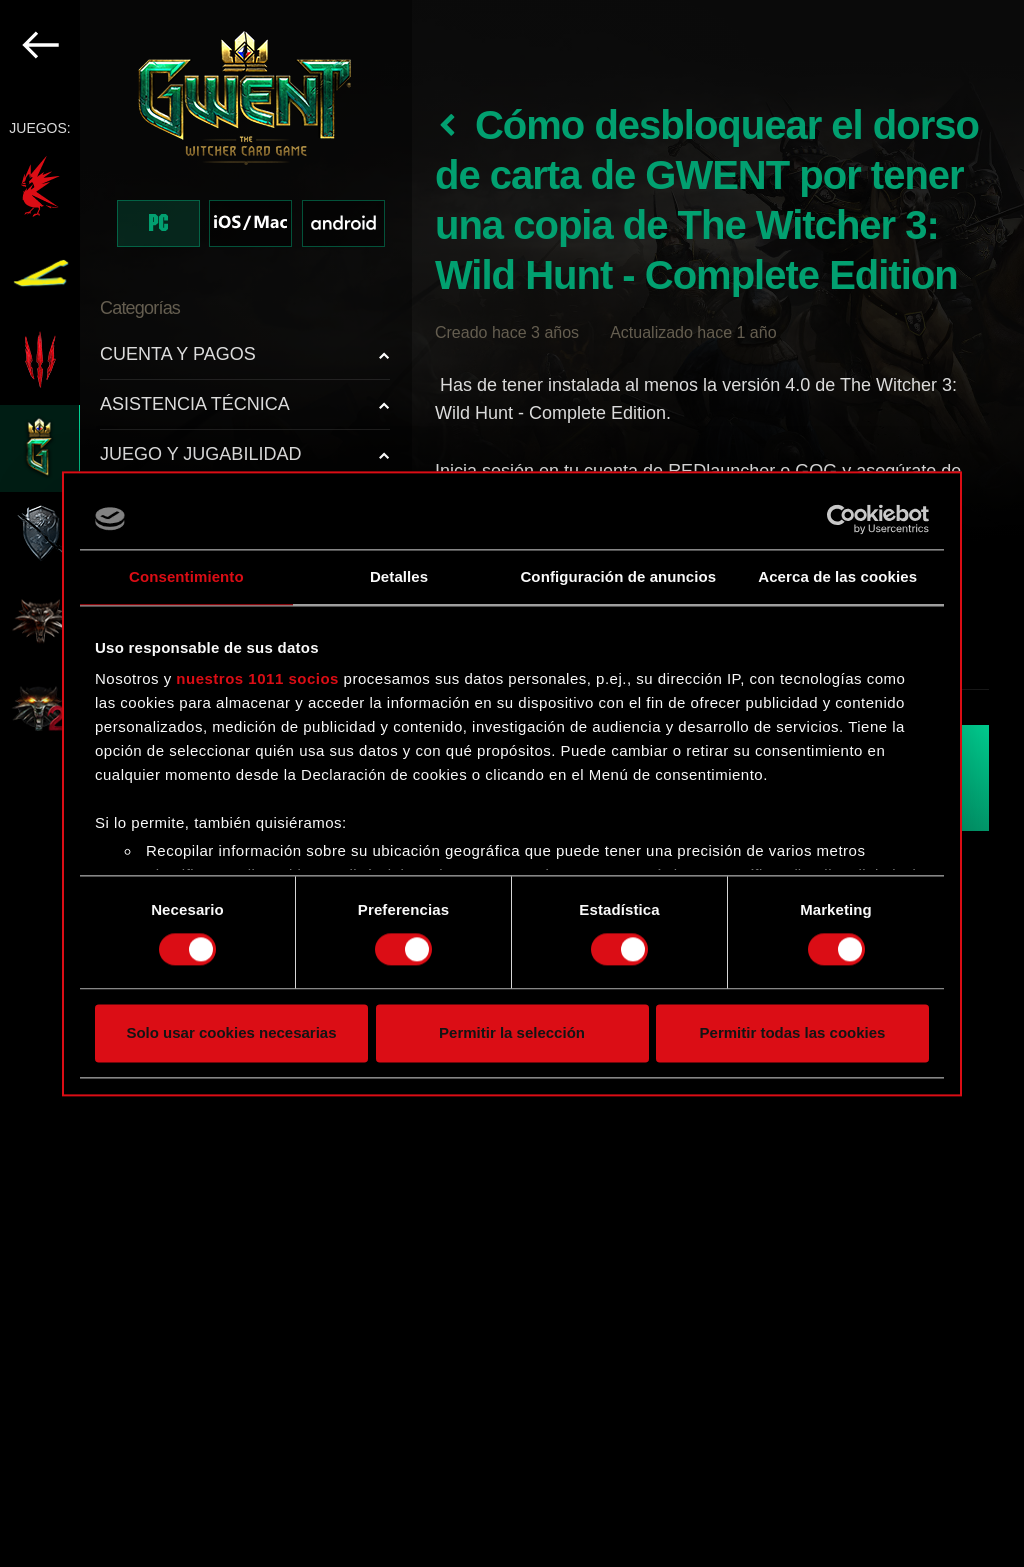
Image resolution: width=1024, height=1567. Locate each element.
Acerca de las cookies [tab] (837, 576)
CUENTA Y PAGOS (178, 354)
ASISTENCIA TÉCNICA (195, 404)
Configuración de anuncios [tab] (618, 576)
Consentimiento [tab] (186, 576)
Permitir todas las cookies (793, 1032)
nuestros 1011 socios (257, 678)
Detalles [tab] (399, 576)
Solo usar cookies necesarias (231, 1032)
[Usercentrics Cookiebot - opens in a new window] (841, 519)
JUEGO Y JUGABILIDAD (200, 454)
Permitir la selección (512, 1032)
